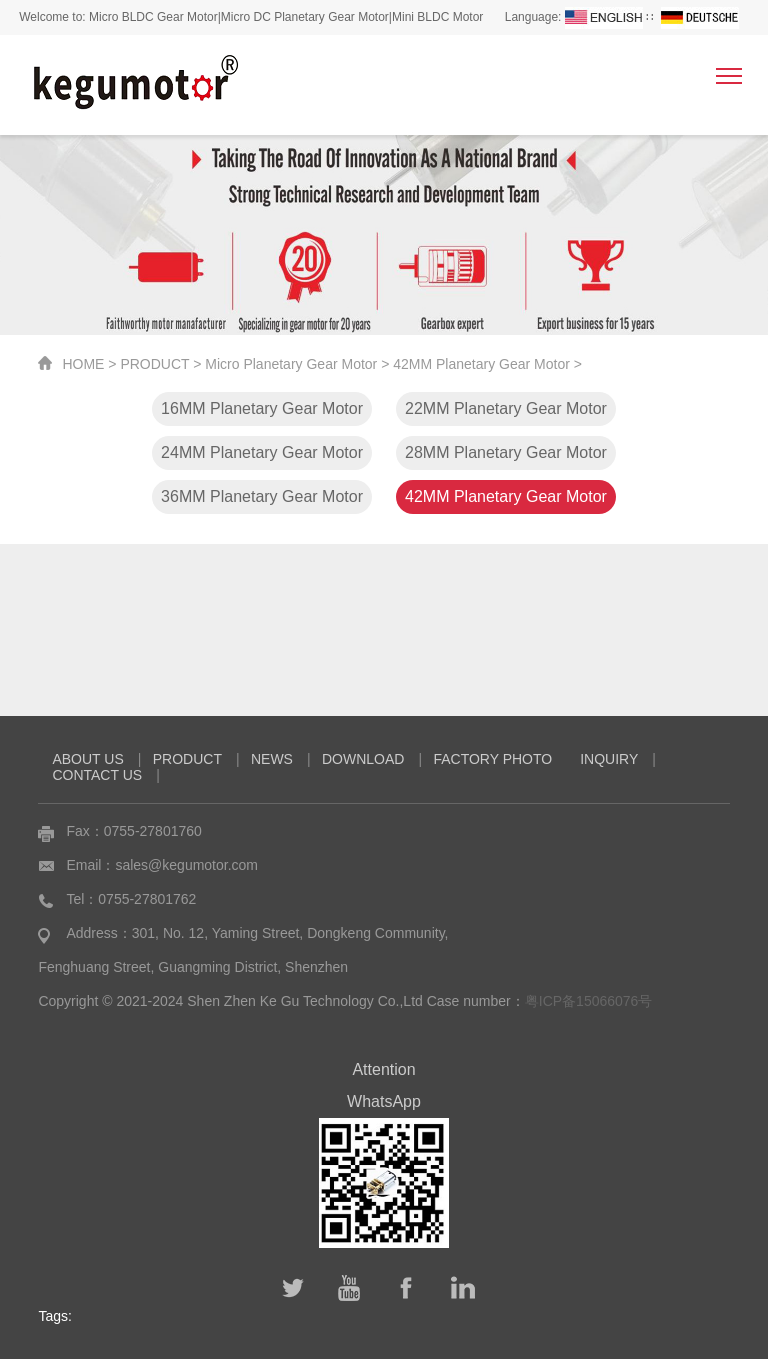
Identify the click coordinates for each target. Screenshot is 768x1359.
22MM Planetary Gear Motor (506, 408)
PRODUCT (154, 364)
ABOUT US (87, 759)
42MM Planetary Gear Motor (481, 364)
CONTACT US (97, 775)
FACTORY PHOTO (492, 759)
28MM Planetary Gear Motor (506, 452)
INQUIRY (609, 759)
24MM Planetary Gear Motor (262, 452)
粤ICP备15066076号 (589, 1001)
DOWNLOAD (363, 759)
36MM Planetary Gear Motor (262, 496)
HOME (83, 364)
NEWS (272, 759)
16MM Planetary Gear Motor (262, 408)
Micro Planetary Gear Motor (291, 364)
